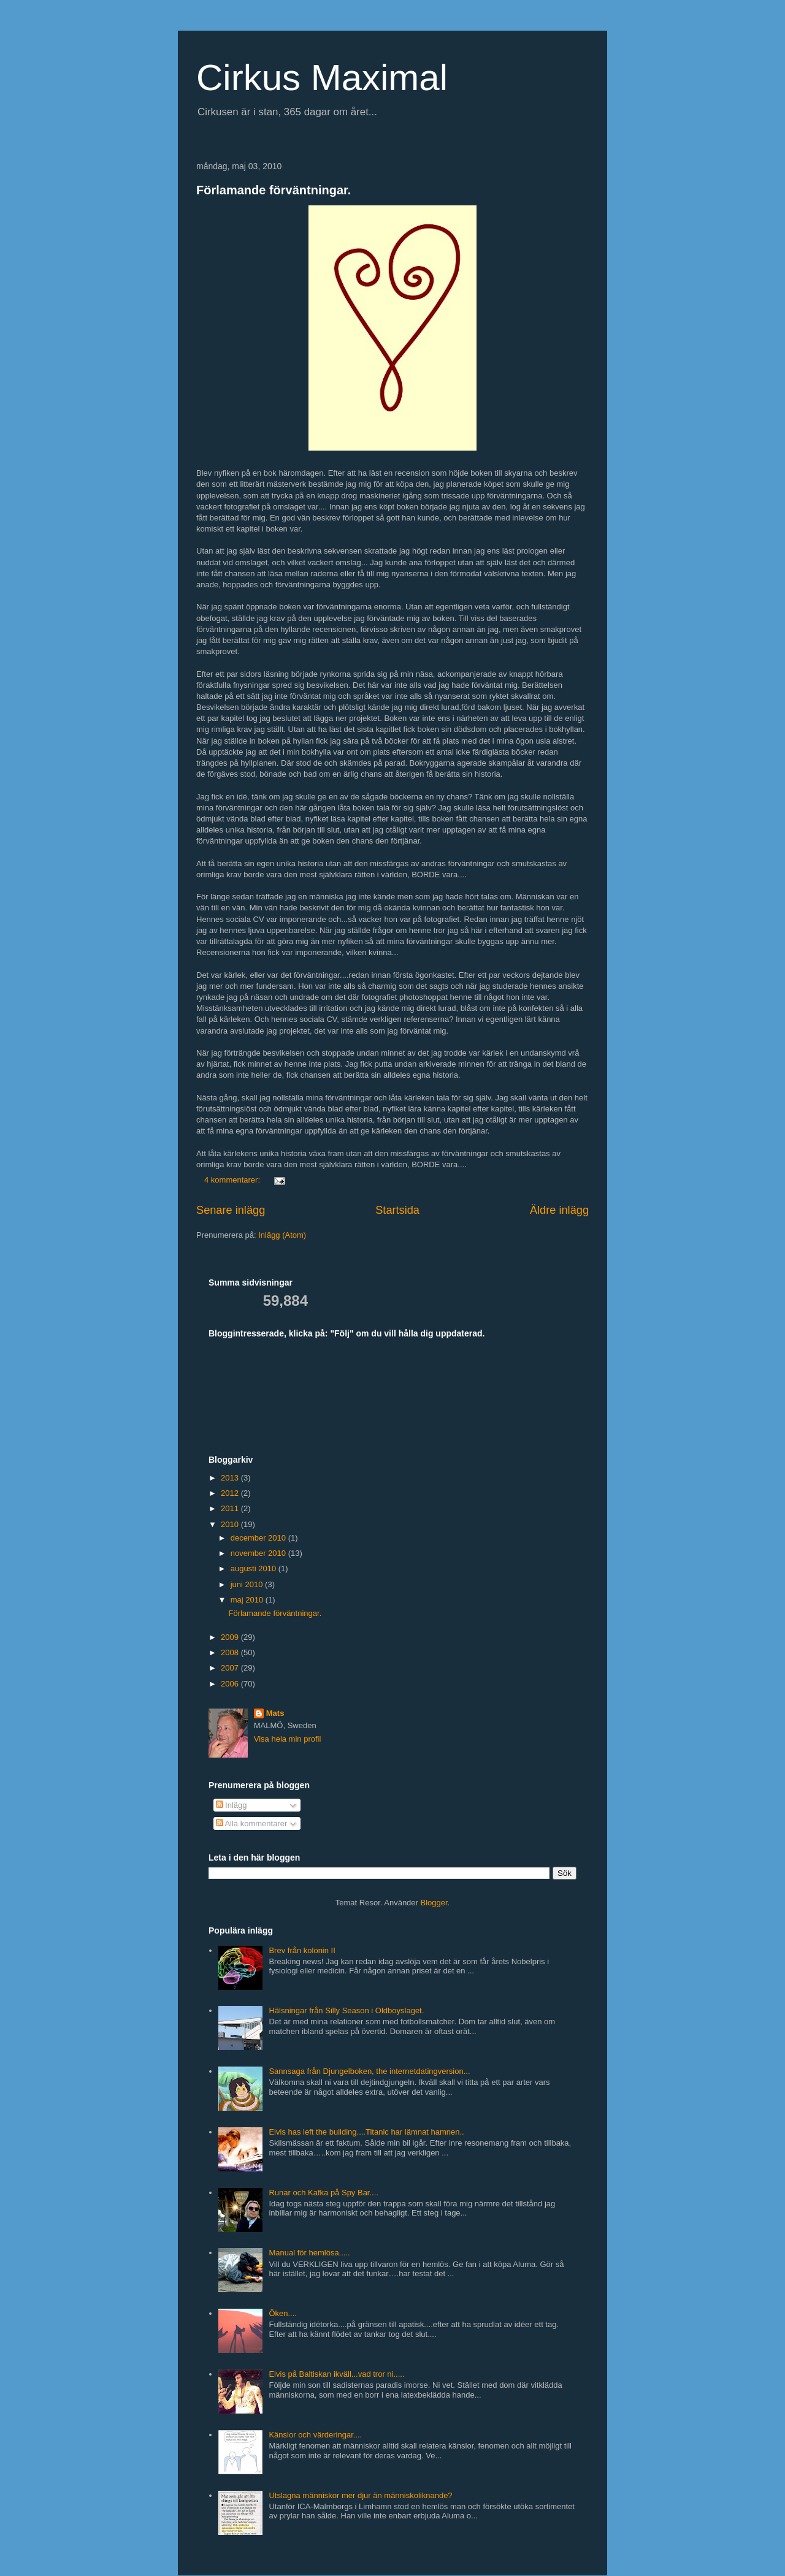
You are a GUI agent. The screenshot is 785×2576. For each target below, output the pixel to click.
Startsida (397, 1210)
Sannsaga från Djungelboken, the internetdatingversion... (369, 2071)
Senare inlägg (230, 1210)
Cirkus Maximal (322, 77)
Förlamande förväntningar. (273, 190)
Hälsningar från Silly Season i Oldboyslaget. (346, 2010)
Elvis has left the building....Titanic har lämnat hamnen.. (366, 2131)
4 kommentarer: (233, 1179)
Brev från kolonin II (302, 1950)
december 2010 (259, 1537)
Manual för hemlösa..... (309, 2252)
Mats (275, 1713)
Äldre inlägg (559, 1210)
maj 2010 (248, 1599)
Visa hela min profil (287, 1738)
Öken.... (283, 2313)
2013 (231, 1477)
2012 (231, 1493)
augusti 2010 (254, 1568)
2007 (231, 1667)
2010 (231, 1524)
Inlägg (231, 1805)
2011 (231, 1508)
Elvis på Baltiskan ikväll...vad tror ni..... (336, 2374)
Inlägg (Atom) (282, 1235)
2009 (231, 1637)
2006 (231, 1683)
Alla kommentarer (252, 1823)
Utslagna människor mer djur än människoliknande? (360, 2495)
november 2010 (259, 1553)
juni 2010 (248, 1584)
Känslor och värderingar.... (315, 2434)
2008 (231, 1652)
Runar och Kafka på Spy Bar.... (323, 2192)
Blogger (434, 1902)
